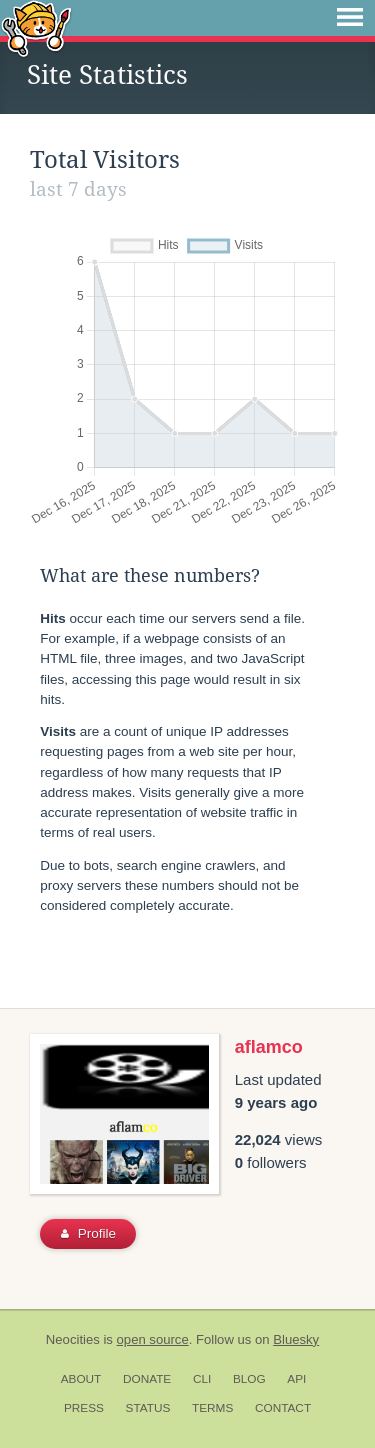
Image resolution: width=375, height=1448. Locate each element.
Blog (249, 1379)
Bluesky (296, 1339)
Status (148, 1408)
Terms (212, 1408)
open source (153, 1339)
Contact (283, 1408)
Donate (147, 1379)
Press (84, 1408)
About (81, 1379)
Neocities (73, 1339)
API (296, 1379)
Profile (88, 1233)
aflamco (269, 1047)
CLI (202, 1379)
